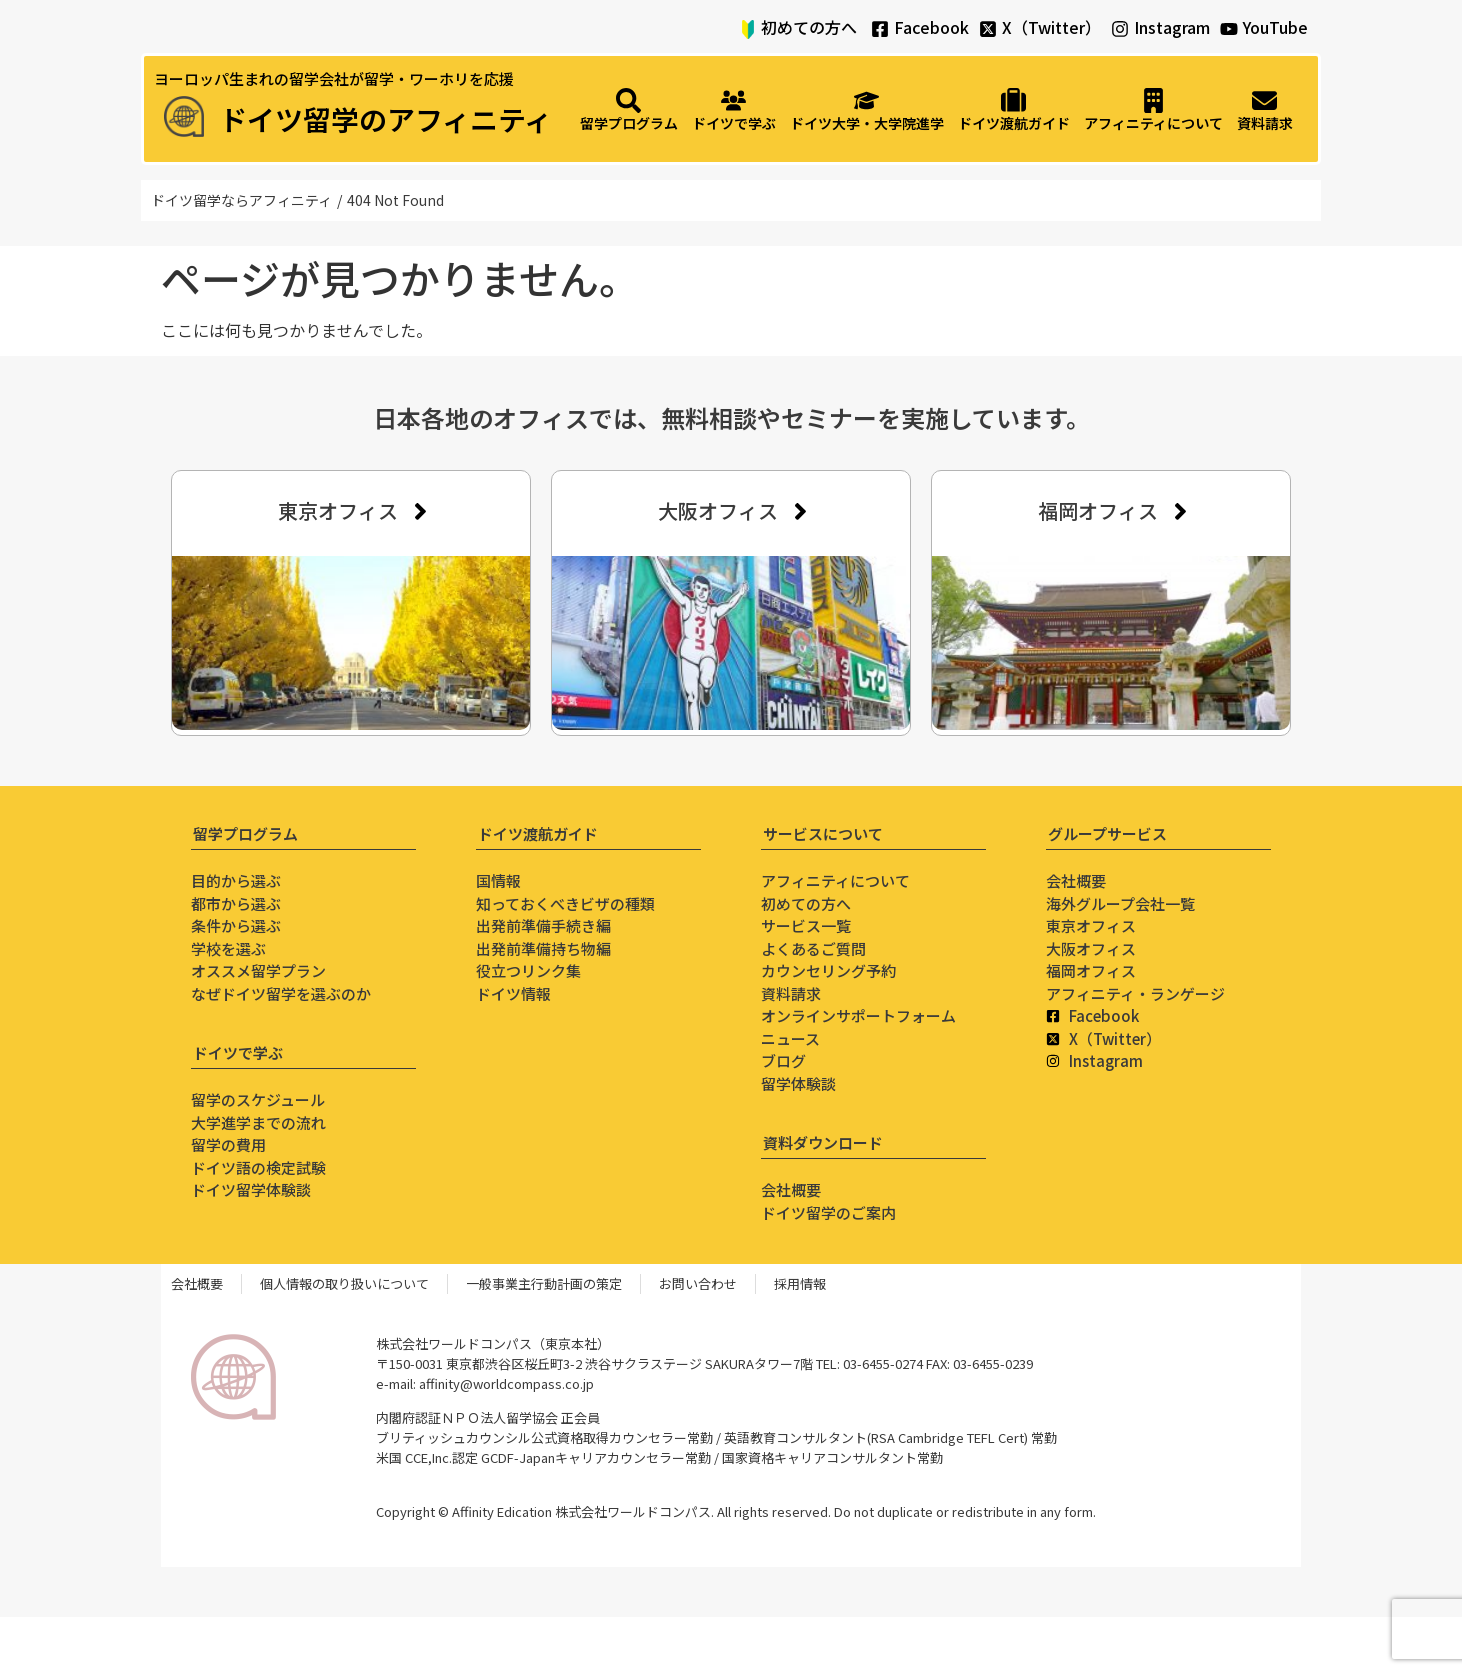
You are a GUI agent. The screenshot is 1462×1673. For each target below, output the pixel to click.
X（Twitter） (1051, 27)
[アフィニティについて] (1153, 111)
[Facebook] (880, 29)
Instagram (1172, 27)
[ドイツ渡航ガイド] (1014, 111)
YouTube (1275, 27)
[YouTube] (1229, 29)
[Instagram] (1120, 29)
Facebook (931, 27)
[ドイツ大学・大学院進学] (867, 111)
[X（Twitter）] (988, 29)
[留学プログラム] (629, 111)
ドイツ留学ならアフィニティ (241, 200)
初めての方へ (809, 27)
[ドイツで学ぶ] (734, 111)
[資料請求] (1265, 111)
